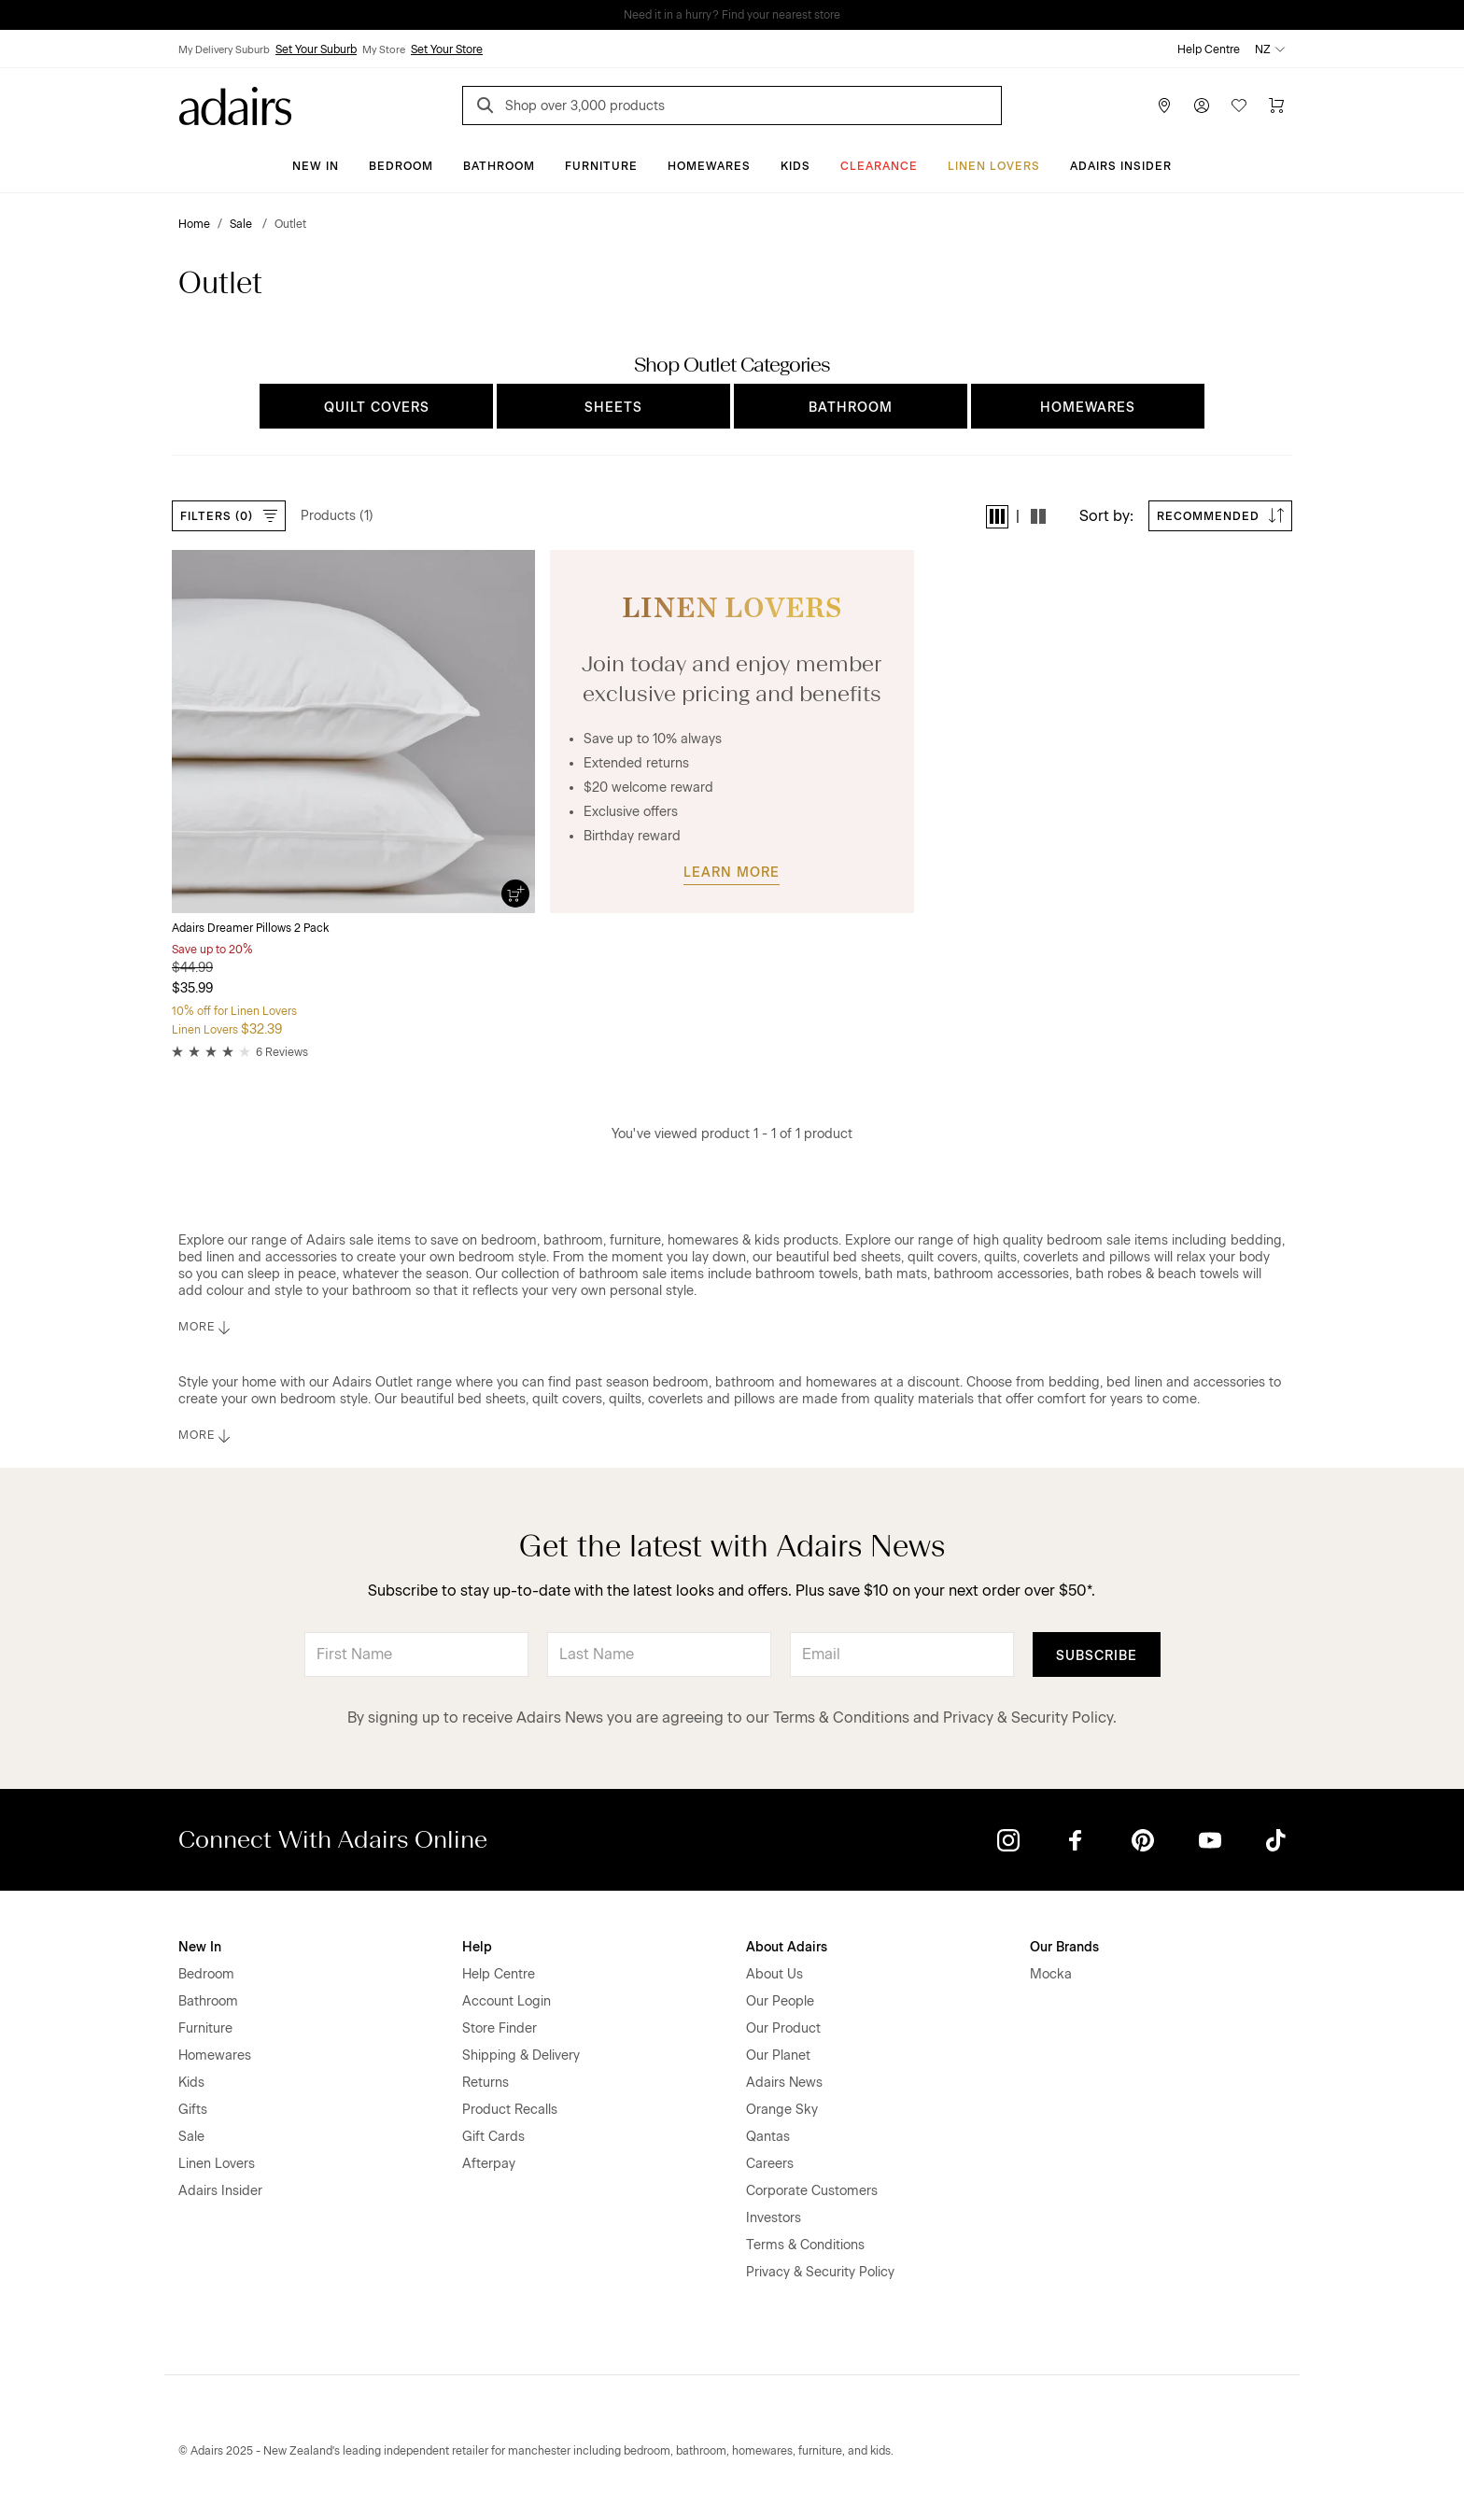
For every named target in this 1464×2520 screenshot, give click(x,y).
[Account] (1201, 105)
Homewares (709, 166)
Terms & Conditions (841, 1717)
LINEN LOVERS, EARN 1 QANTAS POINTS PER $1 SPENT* (745, 14)
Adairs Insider (1121, 166)
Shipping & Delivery (521, 2055)
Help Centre (1208, 49)
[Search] (488, 107)
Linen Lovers (994, 166)
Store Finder (499, 2028)
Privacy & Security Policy (1028, 1717)
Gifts (192, 2110)
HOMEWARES (1087, 407)
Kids (795, 166)
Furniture (601, 166)
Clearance (879, 166)
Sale (191, 2137)
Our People (780, 2001)
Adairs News (784, 2083)
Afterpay (488, 2164)
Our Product (783, 2028)
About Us (774, 1974)
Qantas (768, 2137)
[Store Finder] (1164, 105)
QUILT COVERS (376, 407)
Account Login (506, 2001)
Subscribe (1096, 1656)
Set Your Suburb (316, 49)
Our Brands (1064, 1947)
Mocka (1051, 1974)
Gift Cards (493, 2137)
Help (477, 1947)
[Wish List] (1239, 105)
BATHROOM (851, 407)
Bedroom (401, 166)
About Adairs (786, 1947)
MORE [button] (205, 1327)
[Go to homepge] (235, 104)
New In (315, 166)
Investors (773, 2218)
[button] (997, 516)
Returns (485, 2083)
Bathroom (499, 166)
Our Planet (778, 2055)
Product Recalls (509, 2110)
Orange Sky (782, 2110)
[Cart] (1276, 105)
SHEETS (613, 407)
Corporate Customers (812, 2191)
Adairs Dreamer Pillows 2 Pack (250, 928)
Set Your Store (447, 49)
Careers (770, 2164)
